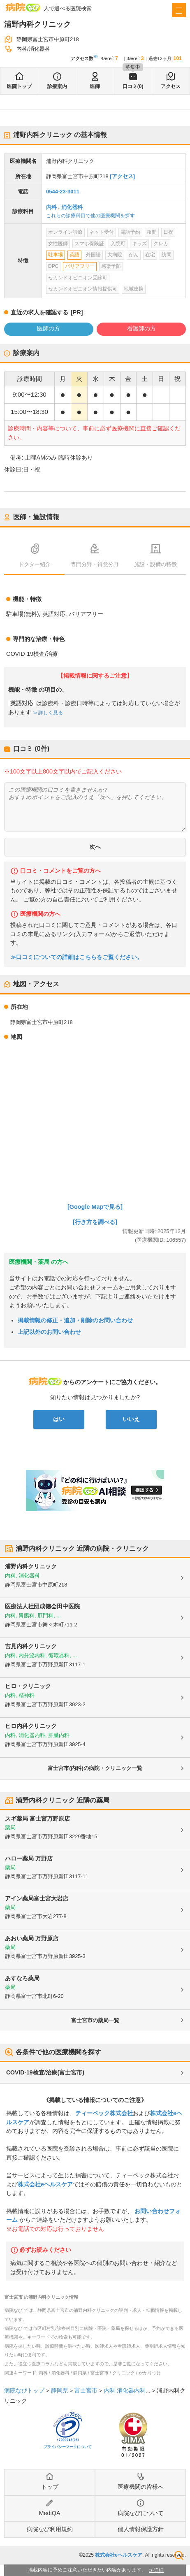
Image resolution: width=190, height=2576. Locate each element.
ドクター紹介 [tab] (35, 564)
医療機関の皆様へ (141, 2486)
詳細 (159, 2570)
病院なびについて (141, 2513)
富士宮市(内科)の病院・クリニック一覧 (95, 1768)
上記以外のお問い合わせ (49, 1332)
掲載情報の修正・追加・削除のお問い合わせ (75, 1320)
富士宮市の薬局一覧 (95, 2020)
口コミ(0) (133, 86)
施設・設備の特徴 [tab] (155, 564)
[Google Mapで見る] (95, 1206)
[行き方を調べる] (95, 1222)
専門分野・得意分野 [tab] (95, 564)
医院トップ (19, 86)
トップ (49, 2486)
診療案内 (57, 86)
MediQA (49, 2513)
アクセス (171, 86)
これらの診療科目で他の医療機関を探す (90, 215)
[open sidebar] (179, 10)
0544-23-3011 (62, 191)
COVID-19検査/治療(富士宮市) (45, 2072)
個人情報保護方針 (141, 2529)
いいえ (131, 1419)
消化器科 (72, 207)
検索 (179, 2555)
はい (59, 1419)
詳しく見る (50, 712)
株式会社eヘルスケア (45, 2184)
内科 (51, 207)
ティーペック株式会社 (104, 2113)
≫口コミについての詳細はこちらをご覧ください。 (76, 957)
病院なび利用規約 (50, 2529)
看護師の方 (141, 328)
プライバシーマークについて (68, 2447)
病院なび (23, 7)
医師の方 (48, 328)
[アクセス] (122, 176)
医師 (95, 86)
